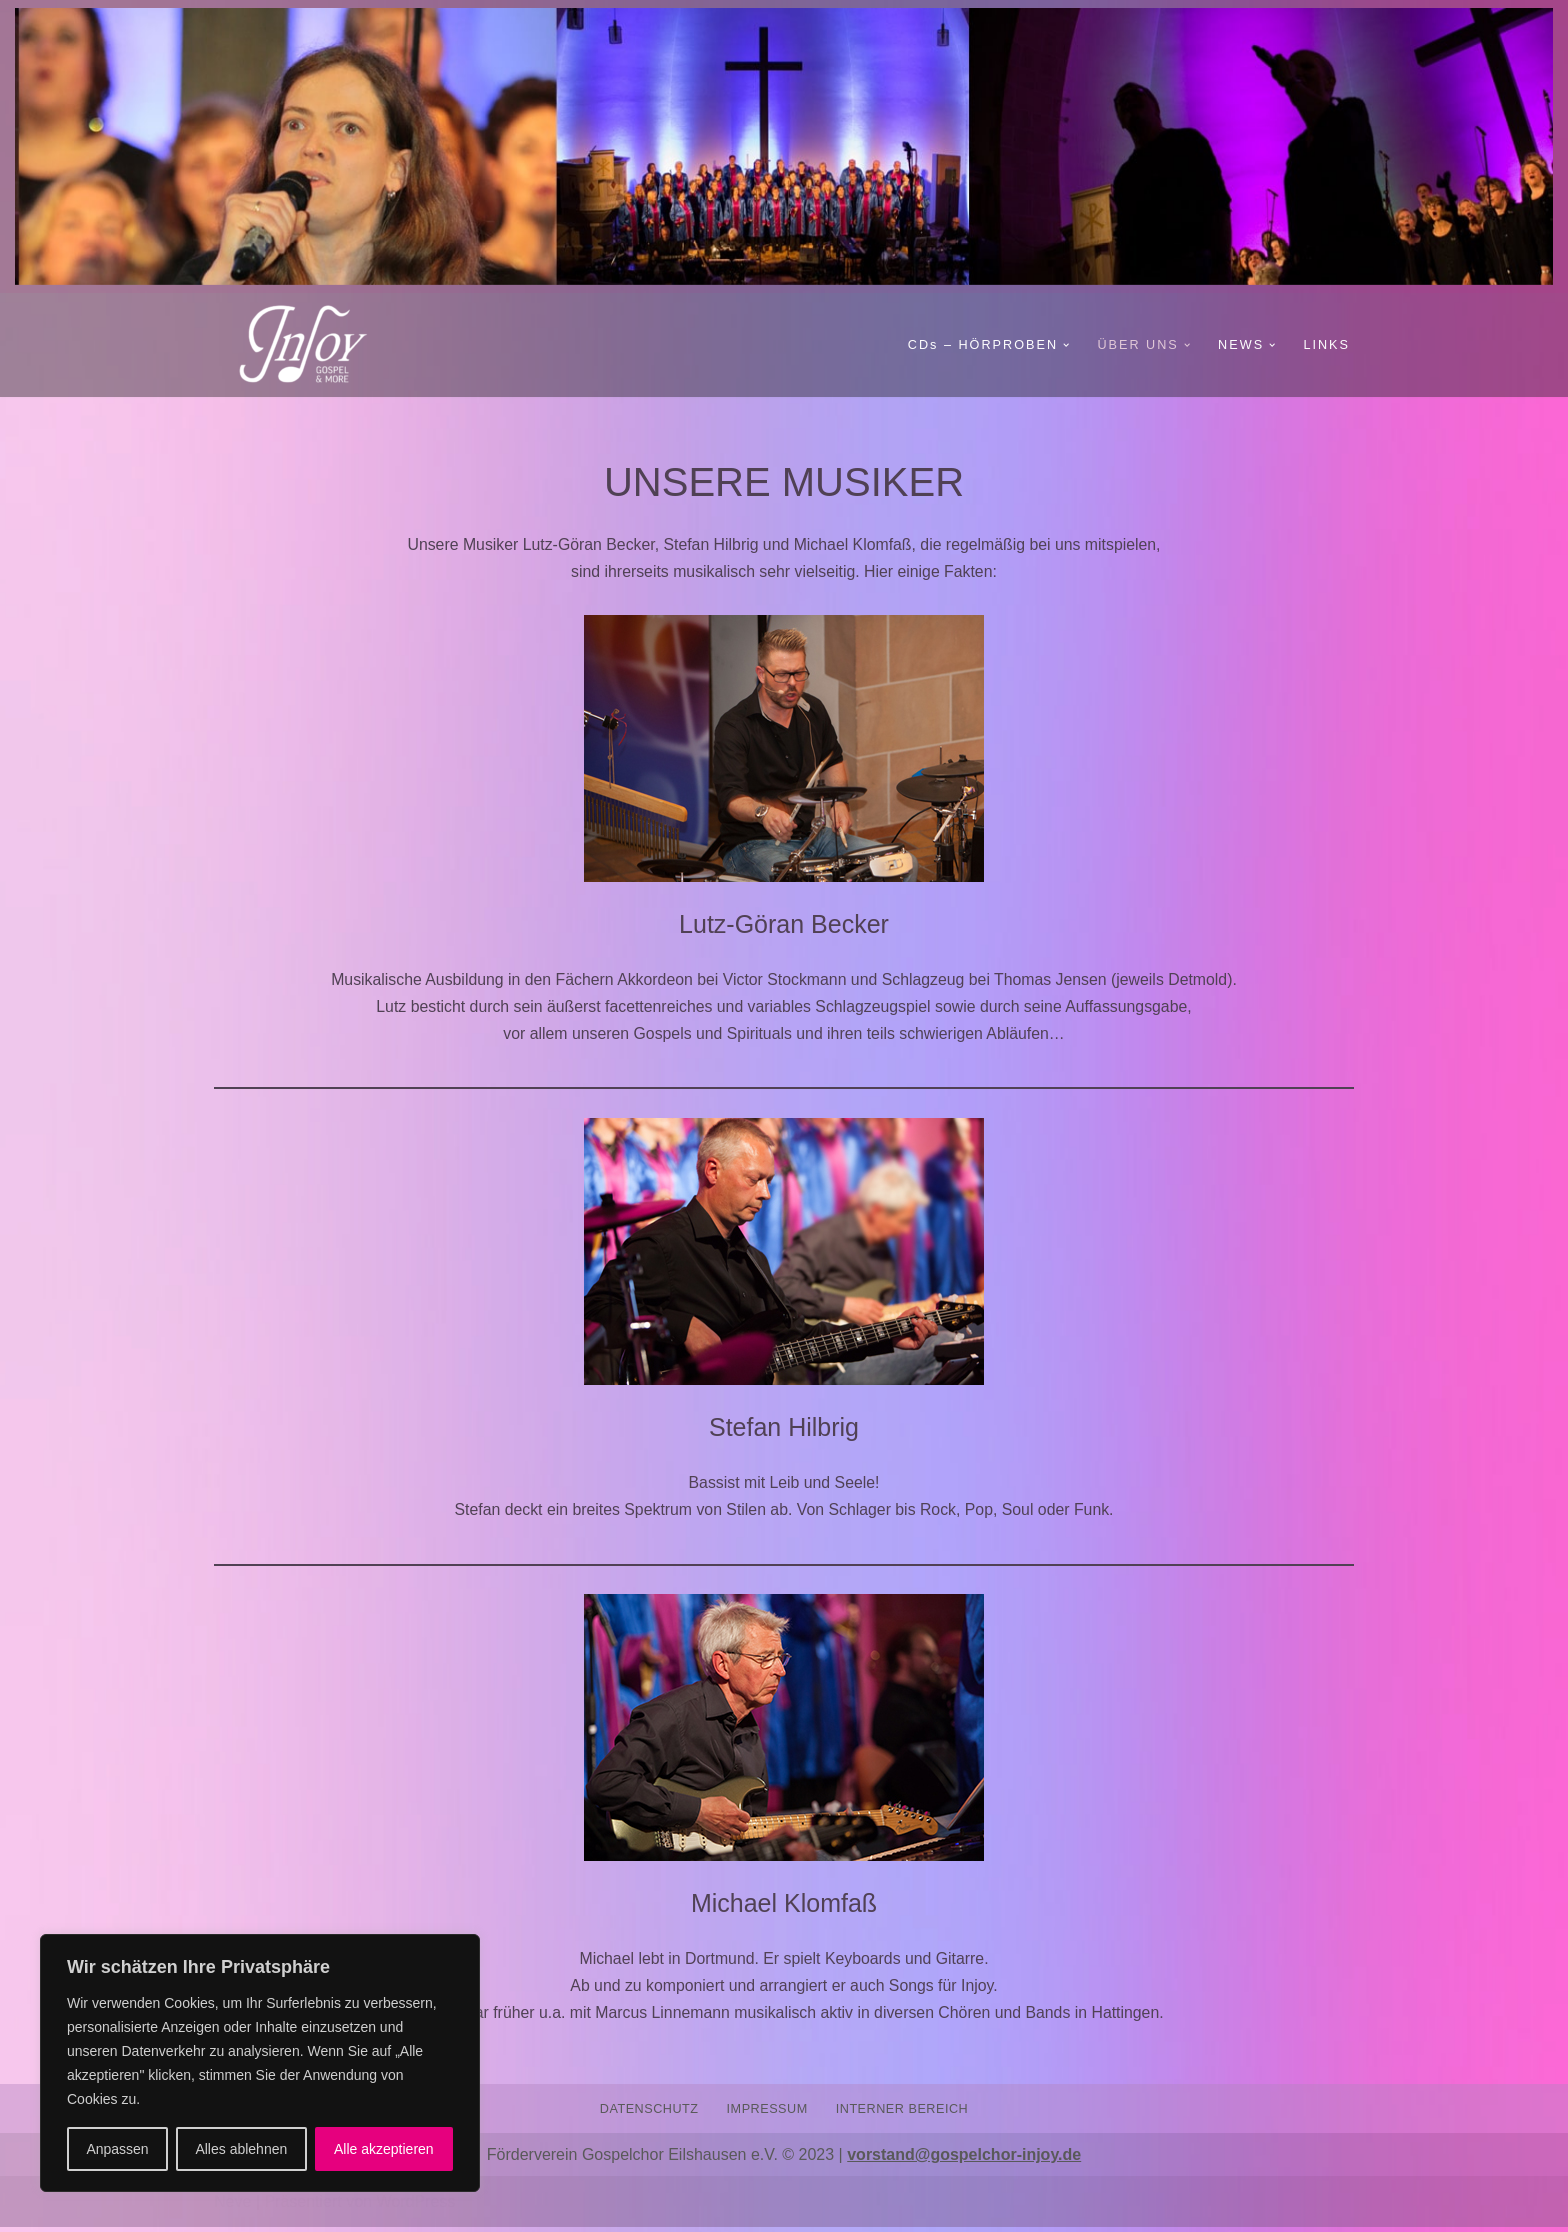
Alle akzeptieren (384, 2149)
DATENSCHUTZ (648, 2112)
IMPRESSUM (767, 2112)
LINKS (1326, 344)
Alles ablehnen (241, 2149)
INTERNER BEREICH (903, 2112)
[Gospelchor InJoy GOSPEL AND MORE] (314, 345)
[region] (260, 2063)
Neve (232, 2206)
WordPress (415, 2206)
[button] (1064, 345)
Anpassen (117, 2149)
